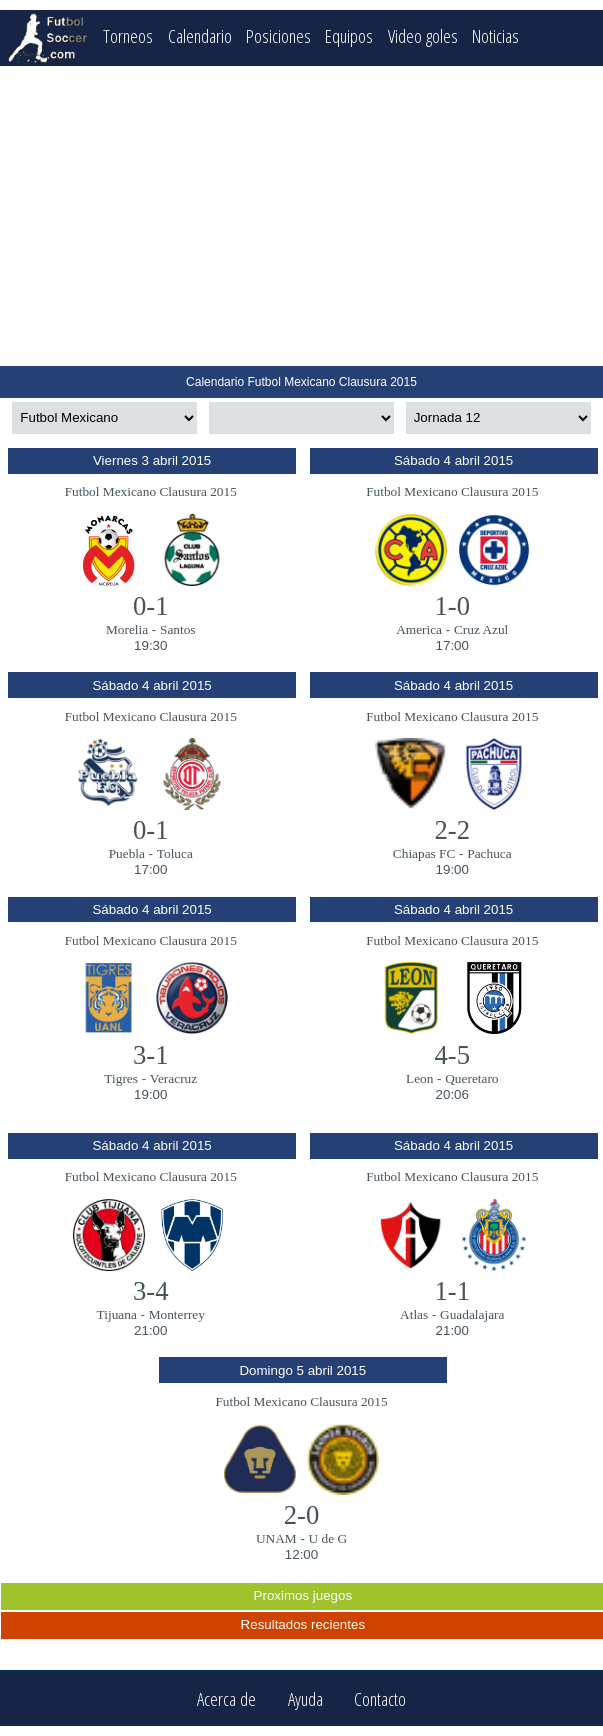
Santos (178, 629)
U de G (328, 1538)
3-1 (151, 1055)
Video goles (423, 35)
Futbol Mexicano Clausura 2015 (151, 491)
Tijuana (117, 1314)
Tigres (121, 1078)
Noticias (495, 35)
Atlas (414, 1314)
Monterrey (177, 1314)
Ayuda (305, 1698)
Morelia (127, 629)
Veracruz (173, 1078)
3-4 (151, 1291)
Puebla (127, 853)
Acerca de (226, 1698)
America (419, 629)
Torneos (128, 35)
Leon (419, 1078)
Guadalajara (472, 1314)
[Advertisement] (302, 216)
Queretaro (471, 1078)
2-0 (302, 1515)
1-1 (452, 1291)
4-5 (452, 1055)
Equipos (349, 35)
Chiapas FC (424, 853)
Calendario (200, 35)
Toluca (175, 853)
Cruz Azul (481, 629)
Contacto (380, 1698)
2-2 (452, 830)
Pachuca (489, 853)
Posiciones (278, 35)
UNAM (276, 1538)
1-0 (452, 606)
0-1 (151, 606)
